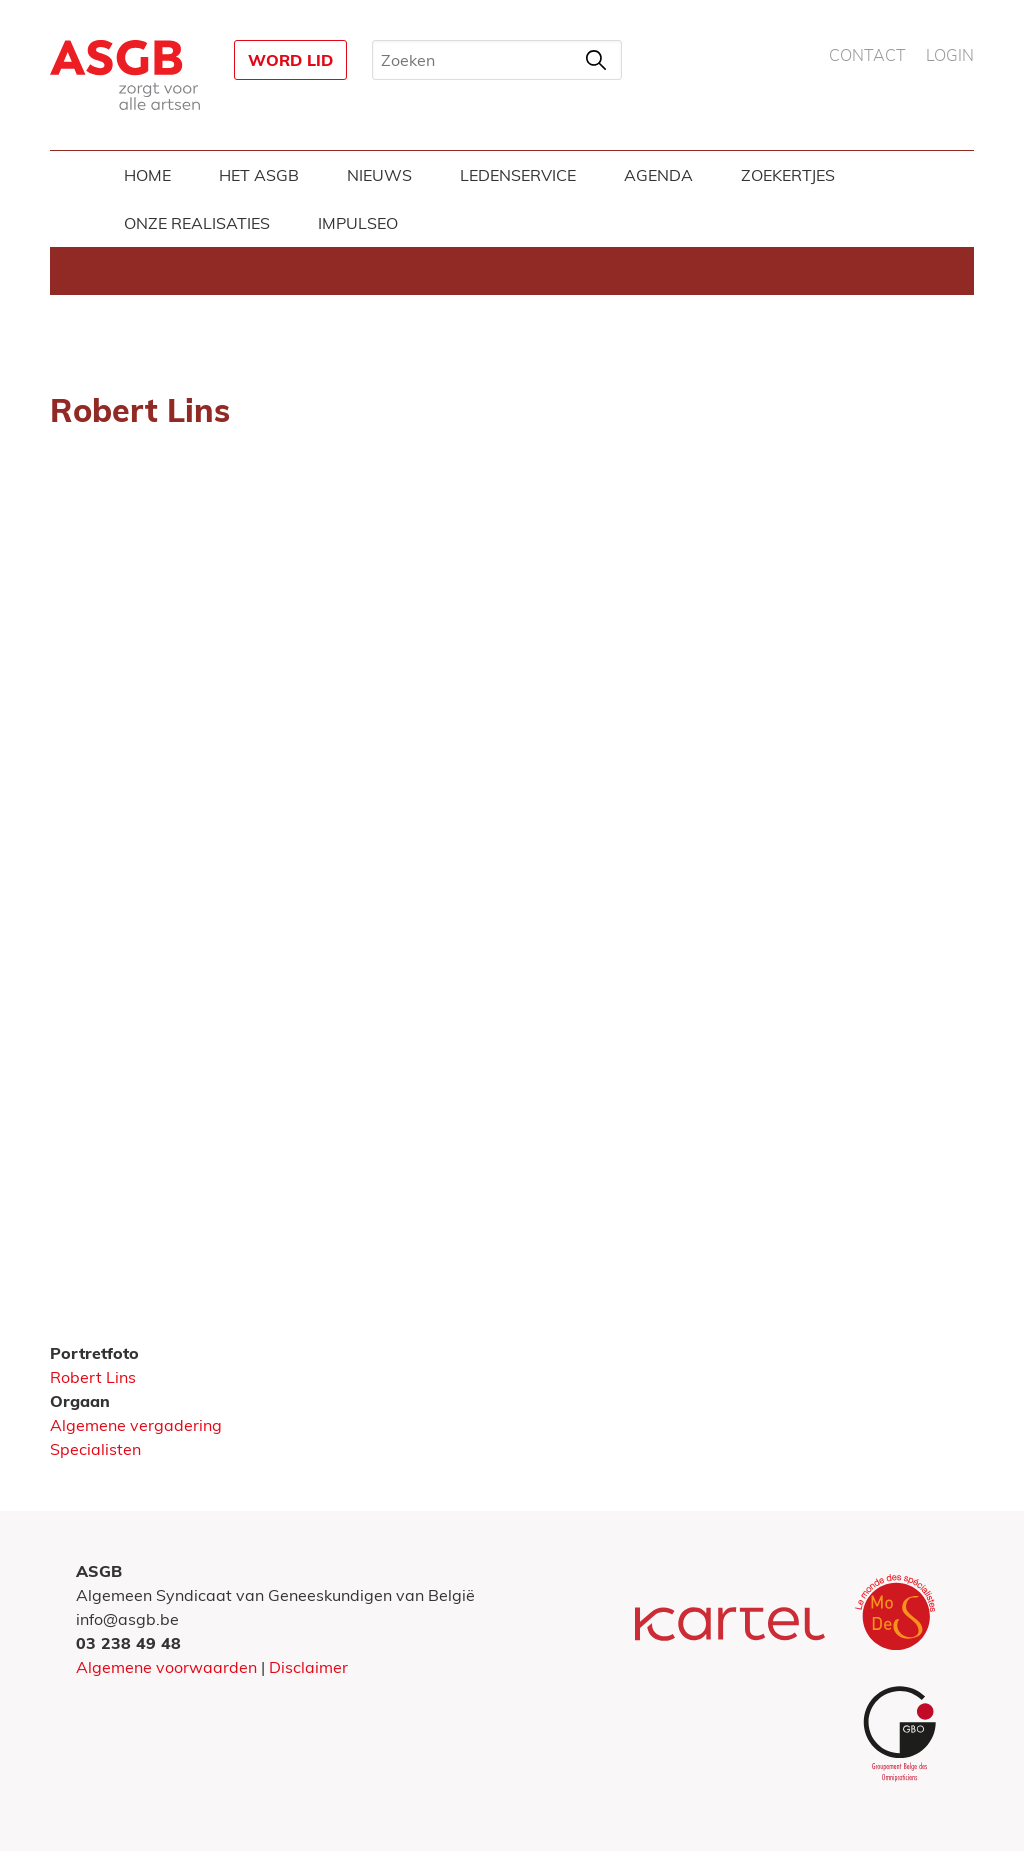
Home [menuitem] (147, 175)
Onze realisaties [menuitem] (197, 223)
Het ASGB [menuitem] (259, 175)
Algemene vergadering (136, 1425)
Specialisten (95, 1449)
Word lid (290, 60)
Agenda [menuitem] (658, 175)
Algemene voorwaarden (166, 1667)
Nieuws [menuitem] (379, 175)
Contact (867, 56)
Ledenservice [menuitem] (518, 175)
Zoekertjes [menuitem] (788, 175)
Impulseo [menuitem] (358, 223)
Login (950, 56)
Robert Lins (93, 1377)
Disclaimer (308, 1667)
